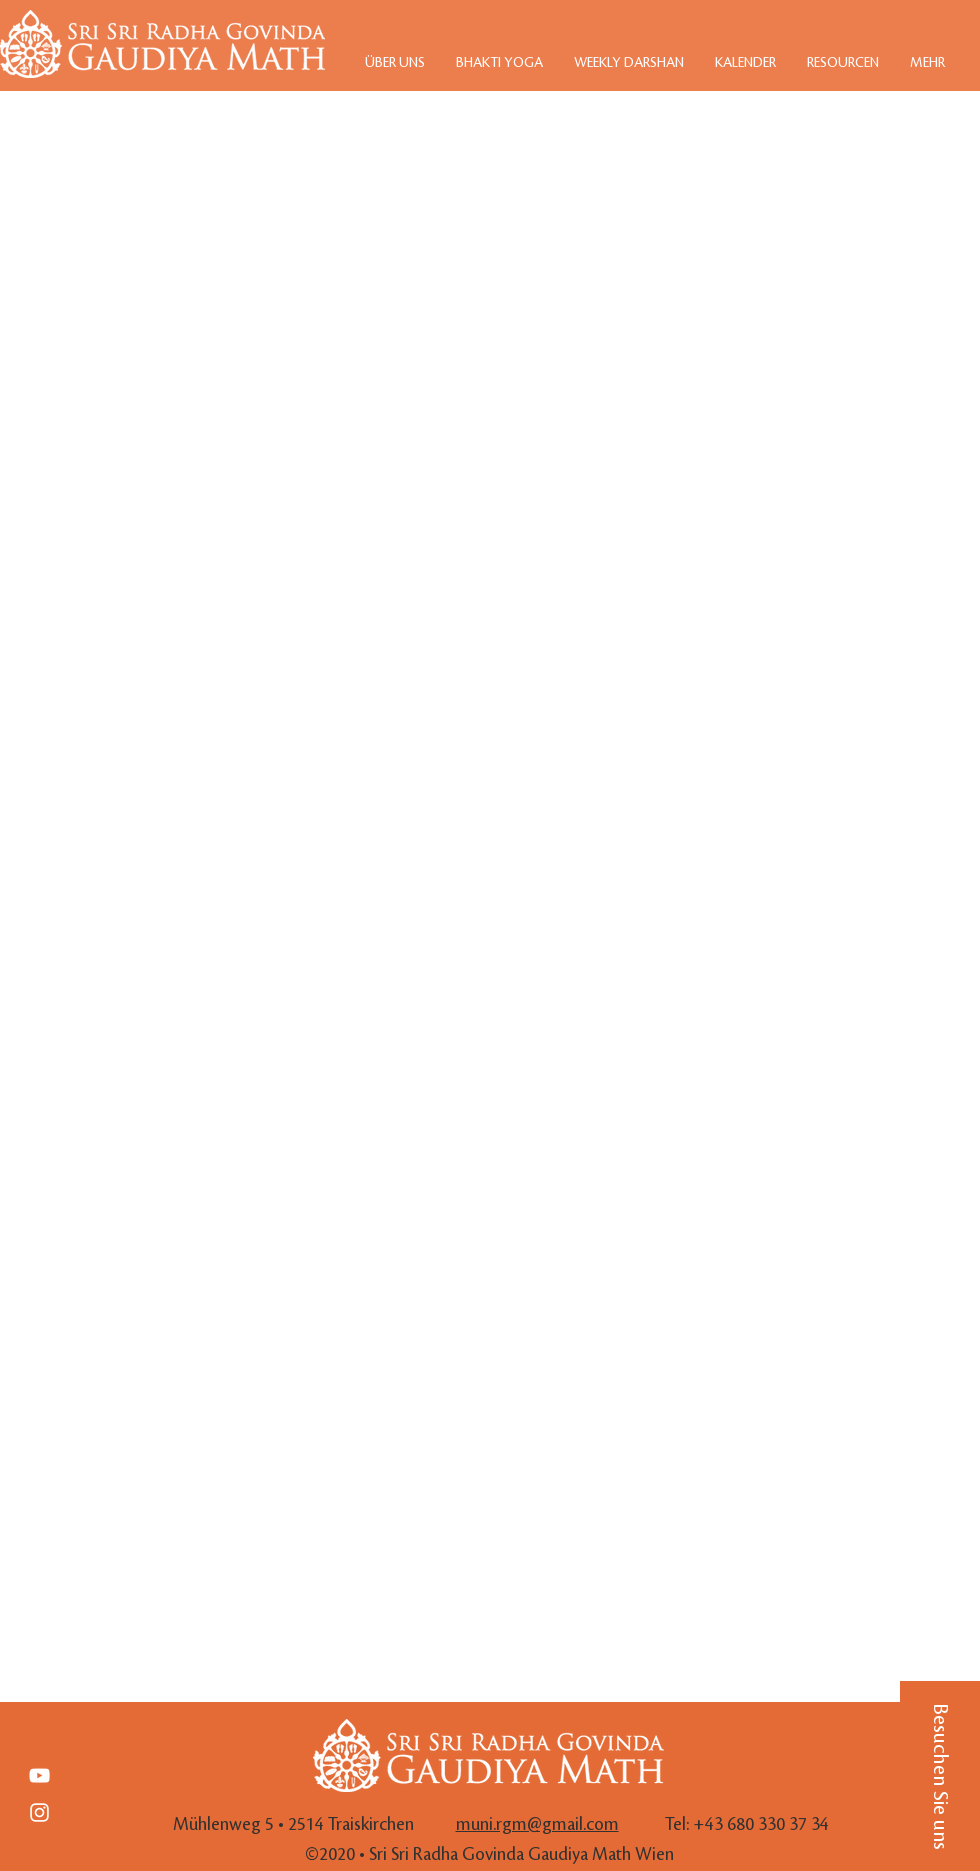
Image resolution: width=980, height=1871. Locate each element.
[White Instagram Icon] (39, 1812)
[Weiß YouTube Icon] (39, 1775)
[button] (940, 1776)
